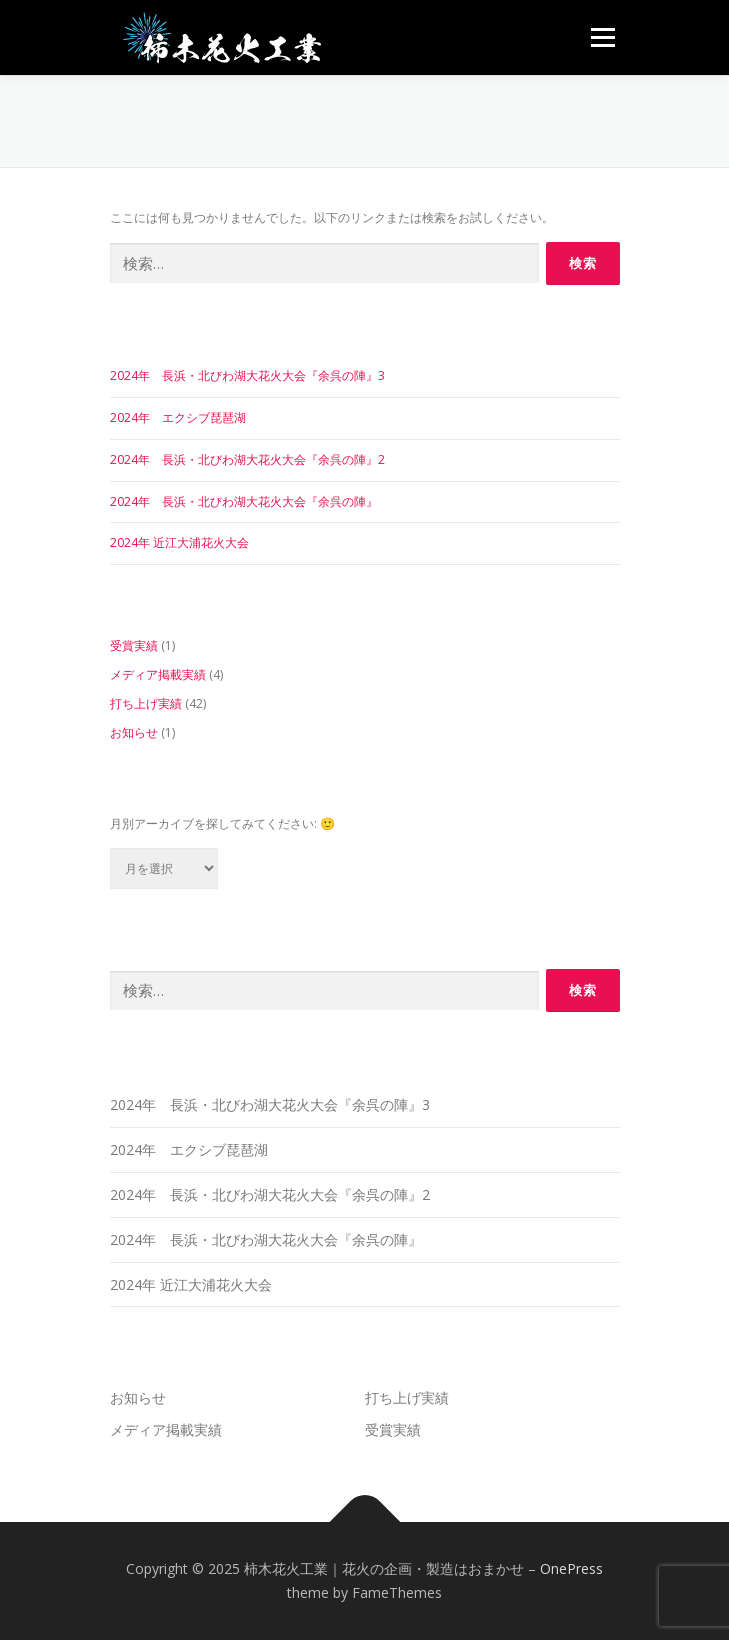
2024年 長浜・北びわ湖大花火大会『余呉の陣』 (244, 501)
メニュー (602, 37)
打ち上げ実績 (146, 703)
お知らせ (134, 732)
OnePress (571, 1568)
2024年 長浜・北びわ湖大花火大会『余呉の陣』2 (247, 459)
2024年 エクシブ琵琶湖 (178, 417)
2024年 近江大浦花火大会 (179, 542)
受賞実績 (134, 645)
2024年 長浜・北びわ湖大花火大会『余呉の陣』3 (247, 375)
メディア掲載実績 (158, 674)
